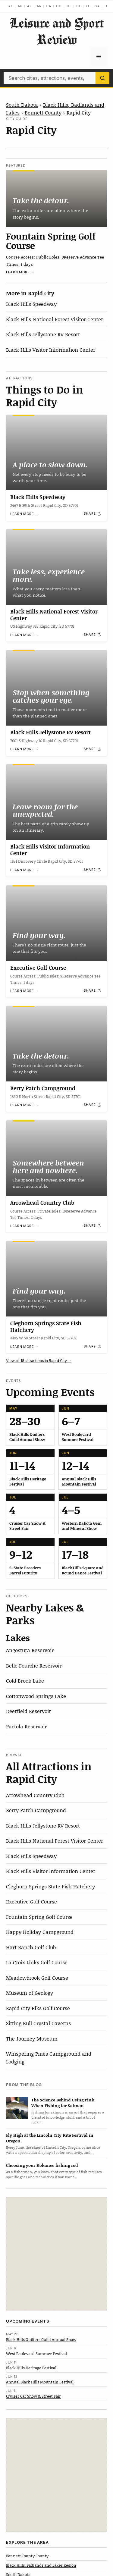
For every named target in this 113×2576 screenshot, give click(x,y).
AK (20, 6)
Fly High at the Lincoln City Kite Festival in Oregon (49, 2138)
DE (78, 6)
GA (97, 6)
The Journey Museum (32, 2038)
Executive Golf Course (38, 967)
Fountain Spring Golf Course (51, 241)
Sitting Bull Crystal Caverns (38, 2023)
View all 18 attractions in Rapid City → (38, 1360)
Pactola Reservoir (26, 1726)
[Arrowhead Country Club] (56, 1158)
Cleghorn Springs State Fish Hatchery (45, 1326)
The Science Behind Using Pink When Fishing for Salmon (62, 2103)
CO (59, 6)
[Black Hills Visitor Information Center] (56, 802)
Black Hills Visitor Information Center (50, 349)
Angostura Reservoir (30, 1650)
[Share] (92, 513)
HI (106, 6)
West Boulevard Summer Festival (36, 2353)
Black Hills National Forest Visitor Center (54, 319)
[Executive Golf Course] (56, 923)
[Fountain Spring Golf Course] (56, 198)
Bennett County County (27, 2556)
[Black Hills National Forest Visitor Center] (56, 567)
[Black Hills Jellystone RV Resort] (56, 688)
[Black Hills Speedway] (56, 452)
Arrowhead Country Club (42, 1202)
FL (88, 6)
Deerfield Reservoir (28, 1711)
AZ (29, 6)
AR (39, 6)
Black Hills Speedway (31, 303)
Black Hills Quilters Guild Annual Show (41, 2339)
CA (48, 6)
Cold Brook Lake (25, 1680)
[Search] (102, 78)
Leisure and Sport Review (57, 31)
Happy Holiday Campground (40, 1931)
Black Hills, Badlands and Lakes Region (41, 2565)
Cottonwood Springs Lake (36, 1695)
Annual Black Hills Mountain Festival (40, 2382)
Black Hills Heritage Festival (31, 2367)
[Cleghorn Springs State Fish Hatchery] (56, 1278)
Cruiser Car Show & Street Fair (33, 2396)
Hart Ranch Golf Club (31, 1947)
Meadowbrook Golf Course (37, 1977)
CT (69, 6)
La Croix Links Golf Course (36, 1962)
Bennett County (43, 112)
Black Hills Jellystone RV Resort (43, 334)
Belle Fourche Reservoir (33, 1665)
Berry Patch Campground (42, 1088)
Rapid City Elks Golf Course (38, 2008)
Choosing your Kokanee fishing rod (42, 2165)
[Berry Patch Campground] (56, 1043)
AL (10, 6)
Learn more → (20, 272)
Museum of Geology (29, 1992)
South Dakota (22, 104)
